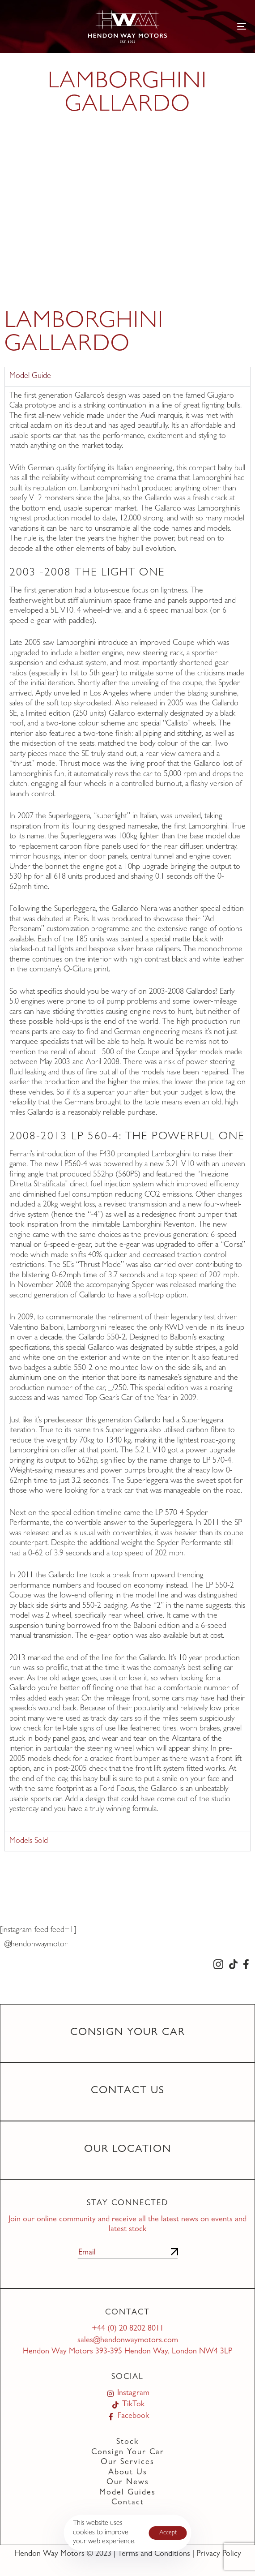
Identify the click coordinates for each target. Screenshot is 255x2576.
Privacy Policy (218, 2554)
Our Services (127, 2463)
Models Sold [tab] (28, 1842)
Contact (127, 2503)
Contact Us (128, 2091)
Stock (127, 2443)
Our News (127, 2483)
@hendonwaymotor (36, 1945)
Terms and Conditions (154, 2554)
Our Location (127, 2150)
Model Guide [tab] (30, 377)
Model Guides (127, 2493)
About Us (127, 2473)
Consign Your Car (127, 2033)
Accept (168, 2533)
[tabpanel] (127, 1109)
